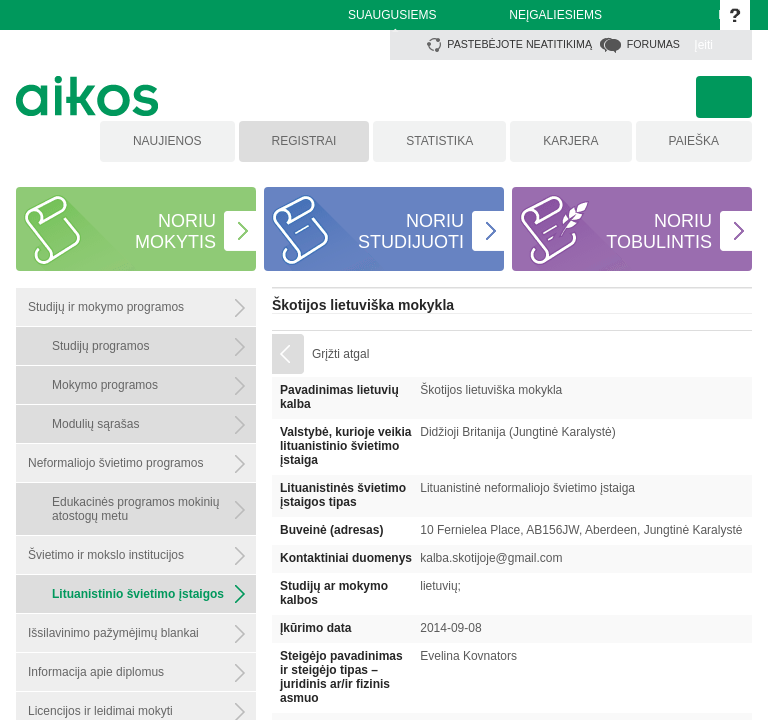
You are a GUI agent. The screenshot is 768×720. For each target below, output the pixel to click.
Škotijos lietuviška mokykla (363, 305)
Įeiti (703, 45)
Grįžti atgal (340, 354)
